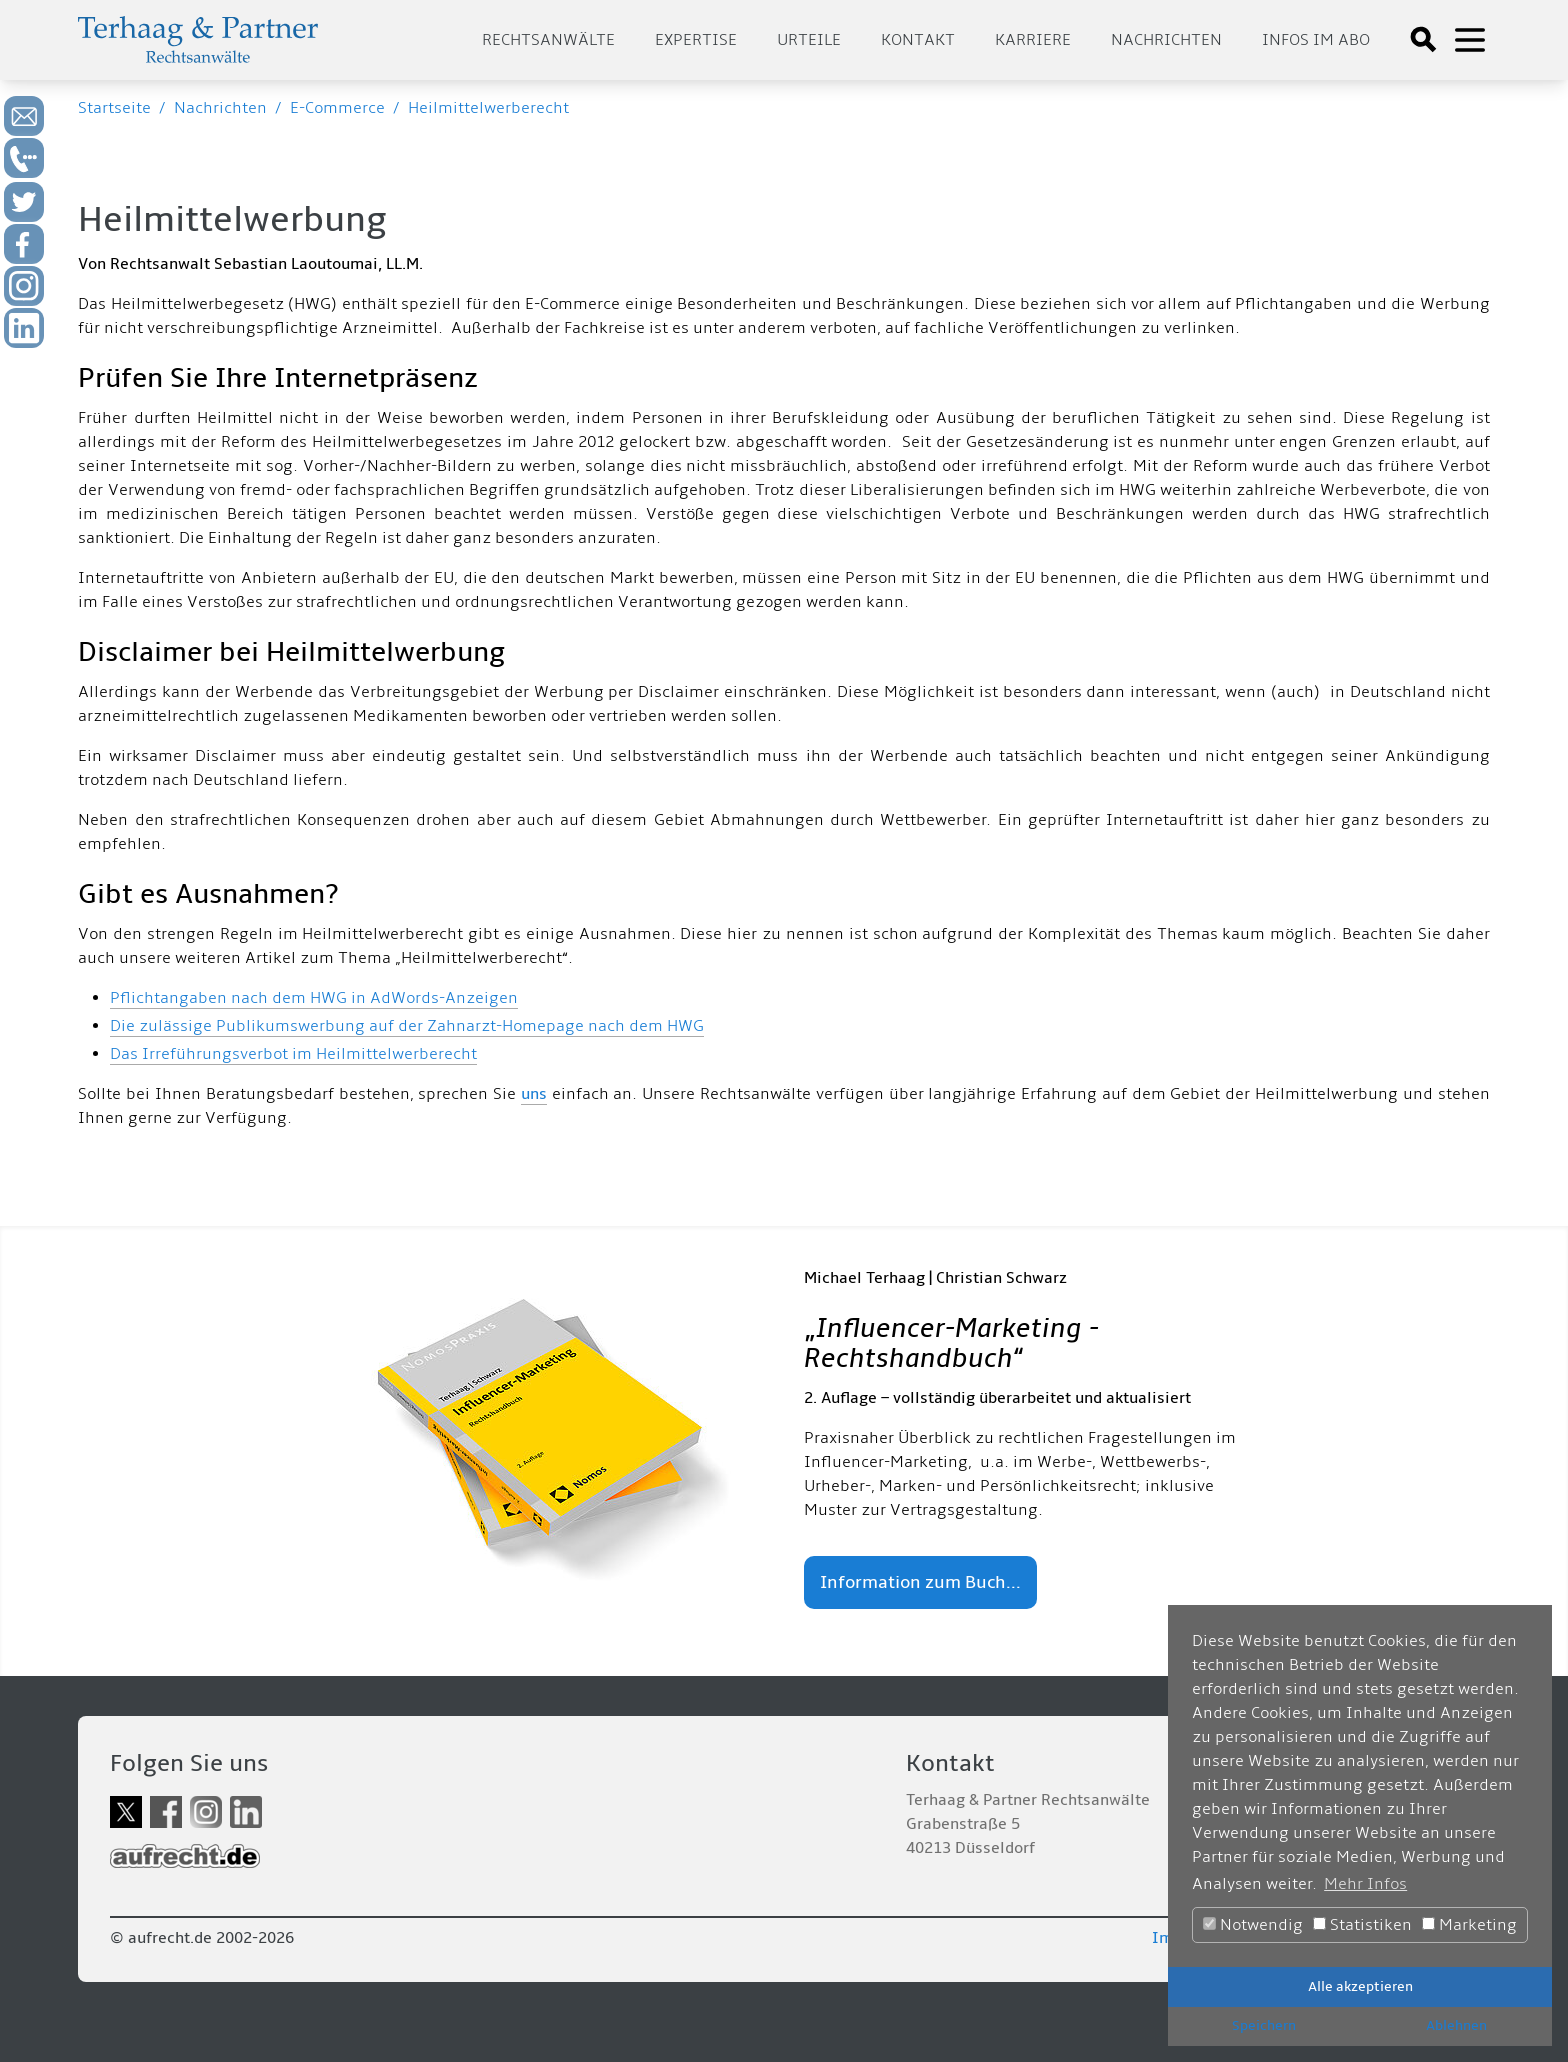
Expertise (696, 40)
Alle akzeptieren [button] (1360, 1986)
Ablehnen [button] (1456, 2025)
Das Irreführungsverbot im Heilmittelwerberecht (293, 1054)
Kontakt (918, 40)
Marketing (1469, 1925)
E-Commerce (337, 108)
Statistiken (1362, 1925)
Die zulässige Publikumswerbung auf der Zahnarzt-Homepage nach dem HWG (407, 1026)
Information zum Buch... (920, 1582)
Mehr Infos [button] (1365, 1884)
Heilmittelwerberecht (488, 108)
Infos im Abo (1316, 40)
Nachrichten (1166, 40)
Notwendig (1253, 1925)
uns (534, 1094)
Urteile (809, 40)
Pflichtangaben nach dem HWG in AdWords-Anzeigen (314, 998)
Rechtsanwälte (548, 40)
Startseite (114, 108)
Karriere (1033, 40)
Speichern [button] (1264, 2025)
